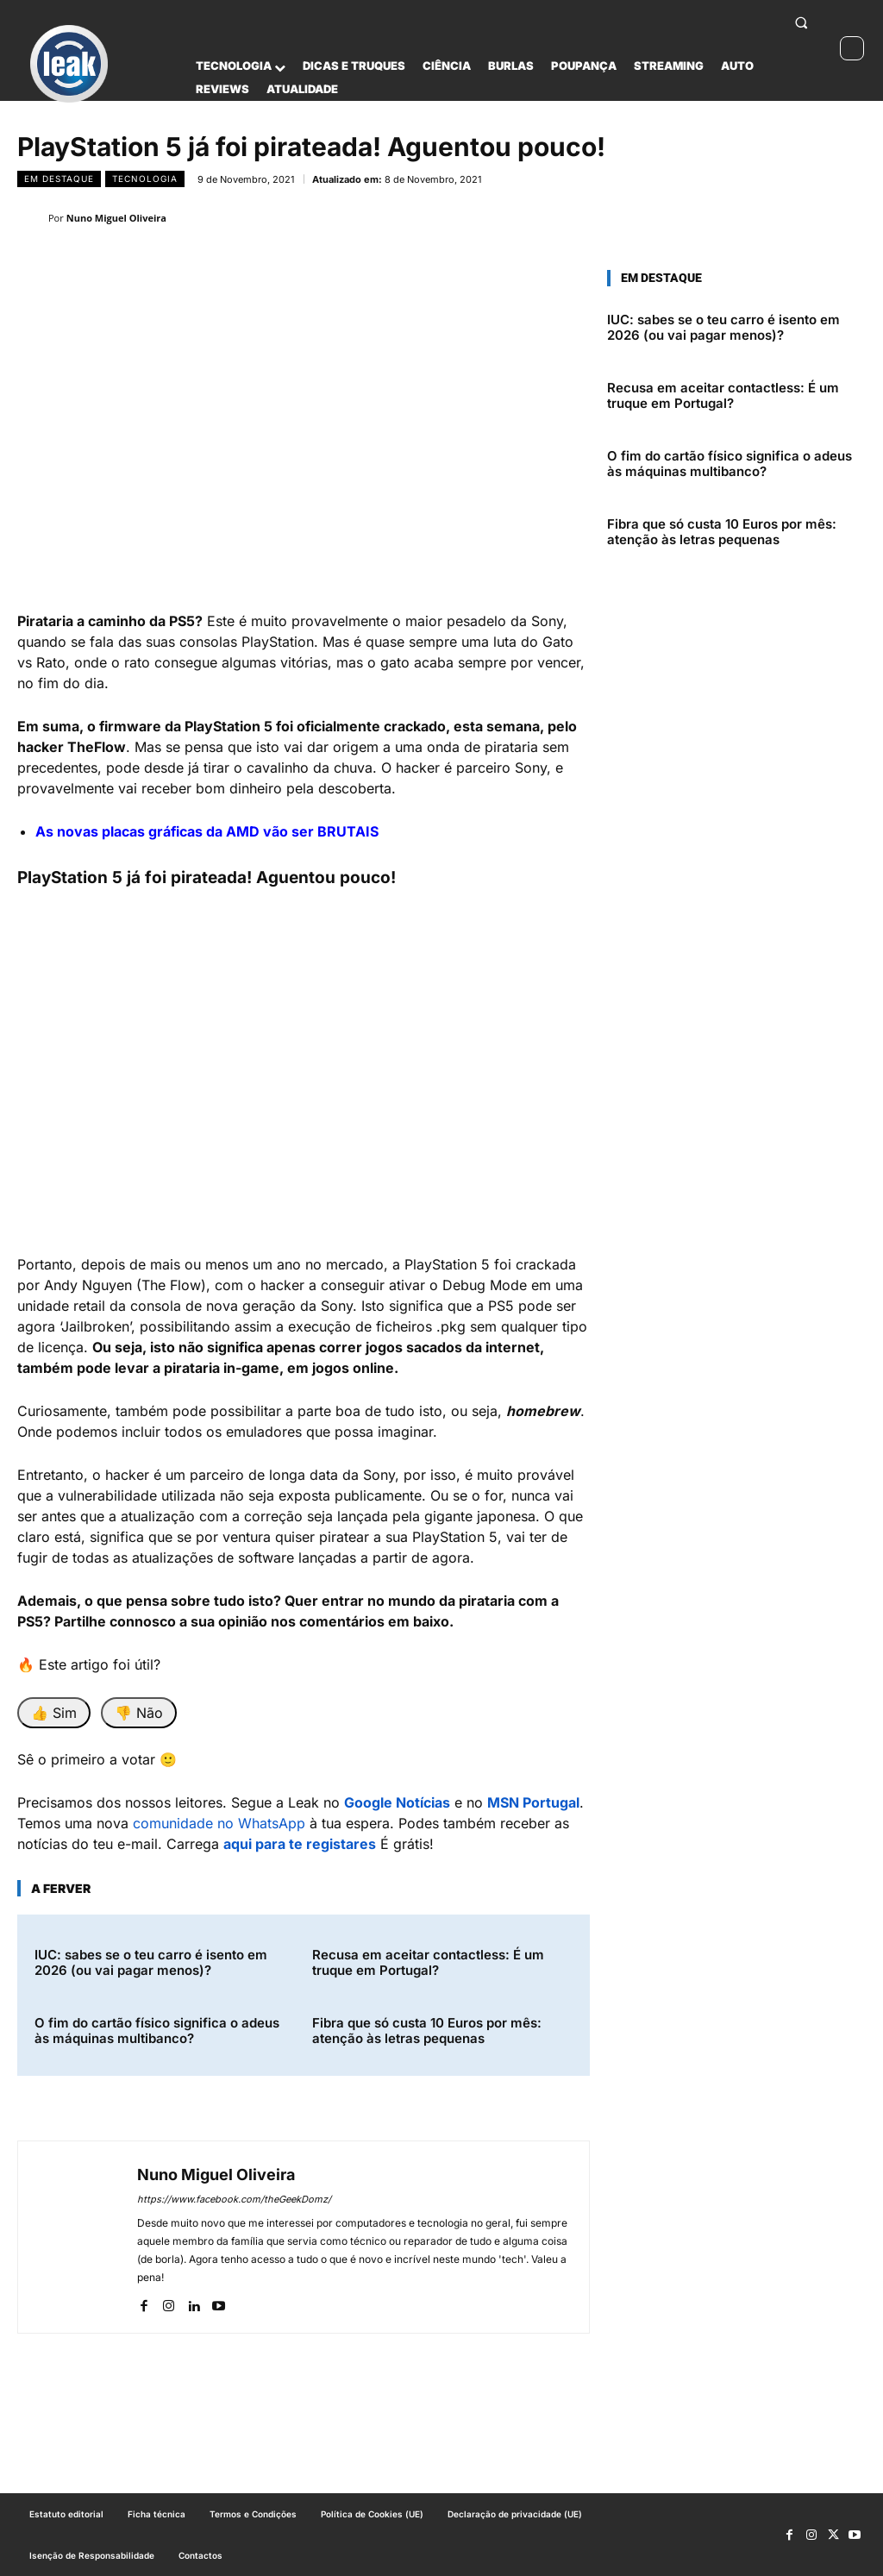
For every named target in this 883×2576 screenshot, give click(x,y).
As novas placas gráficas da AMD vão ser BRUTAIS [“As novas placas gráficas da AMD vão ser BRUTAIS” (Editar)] (207, 831)
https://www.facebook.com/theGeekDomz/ (234, 2199)
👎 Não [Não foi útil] (139, 1712)
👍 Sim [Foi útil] (54, 1712)
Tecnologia (145, 179)
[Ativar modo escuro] (852, 48)
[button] (801, 22)
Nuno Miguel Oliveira (116, 217)
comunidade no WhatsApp (219, 1823)
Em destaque (59, 179)
